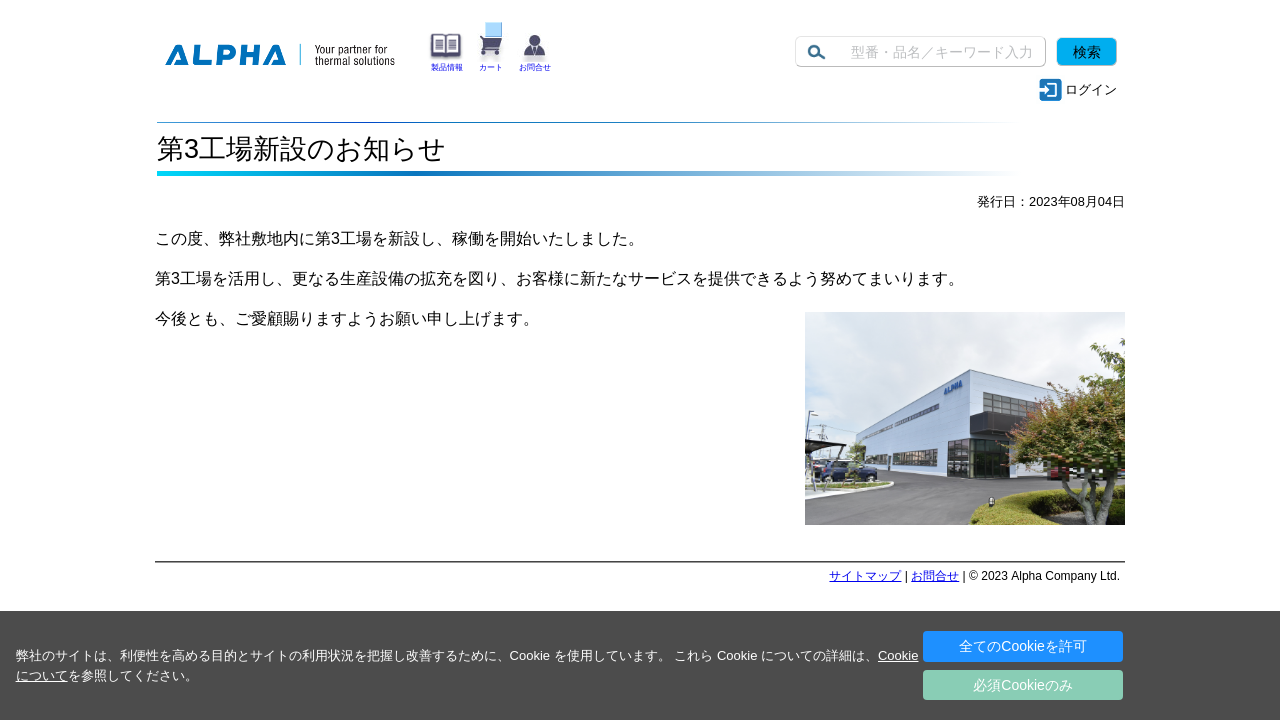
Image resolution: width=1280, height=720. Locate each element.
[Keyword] (920, 51)
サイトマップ (865, 576)
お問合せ (935, 576)
